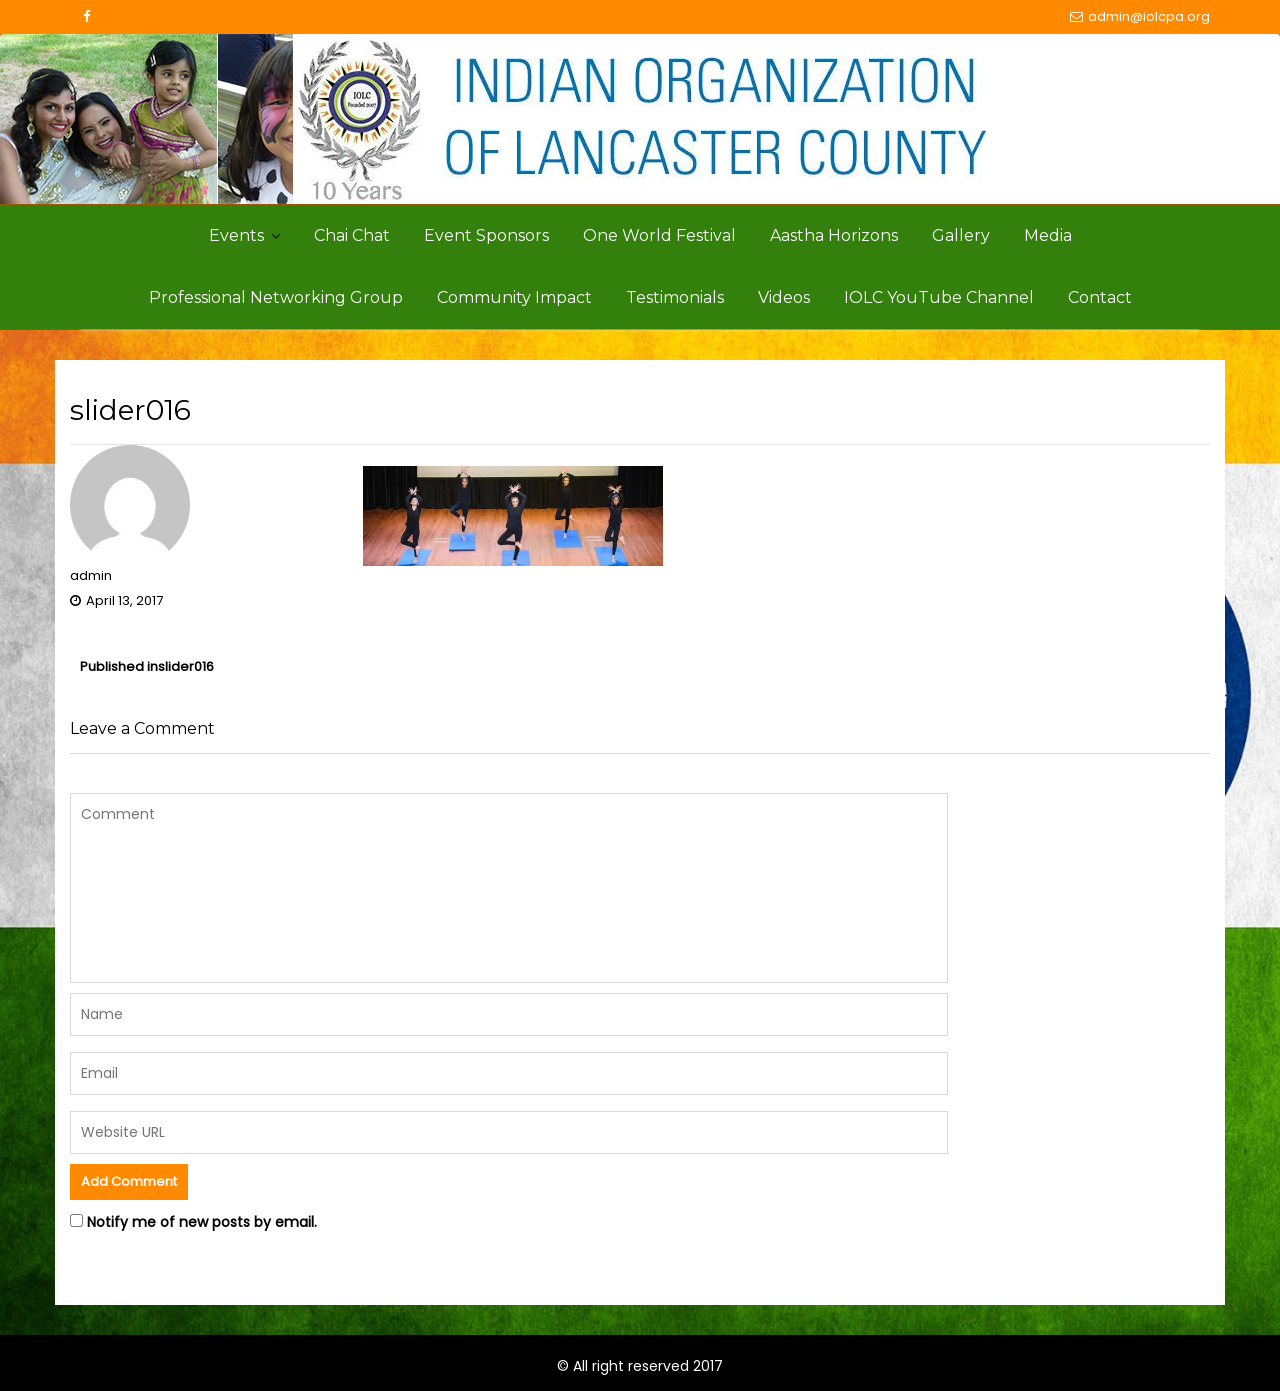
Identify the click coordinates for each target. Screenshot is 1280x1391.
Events (236, 235)
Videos (784, 297)
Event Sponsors (486, 235)
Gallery (961, 235)
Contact (1100, 297)
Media (1048, 235)
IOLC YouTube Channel (939, 297)
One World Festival (659, 235)
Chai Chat (352, 235)
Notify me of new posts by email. (202, 1222)
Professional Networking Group (276, 297)
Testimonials (675, 297)
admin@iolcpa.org (1140, 17)
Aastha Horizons (834, 235)
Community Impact (514, 297)
